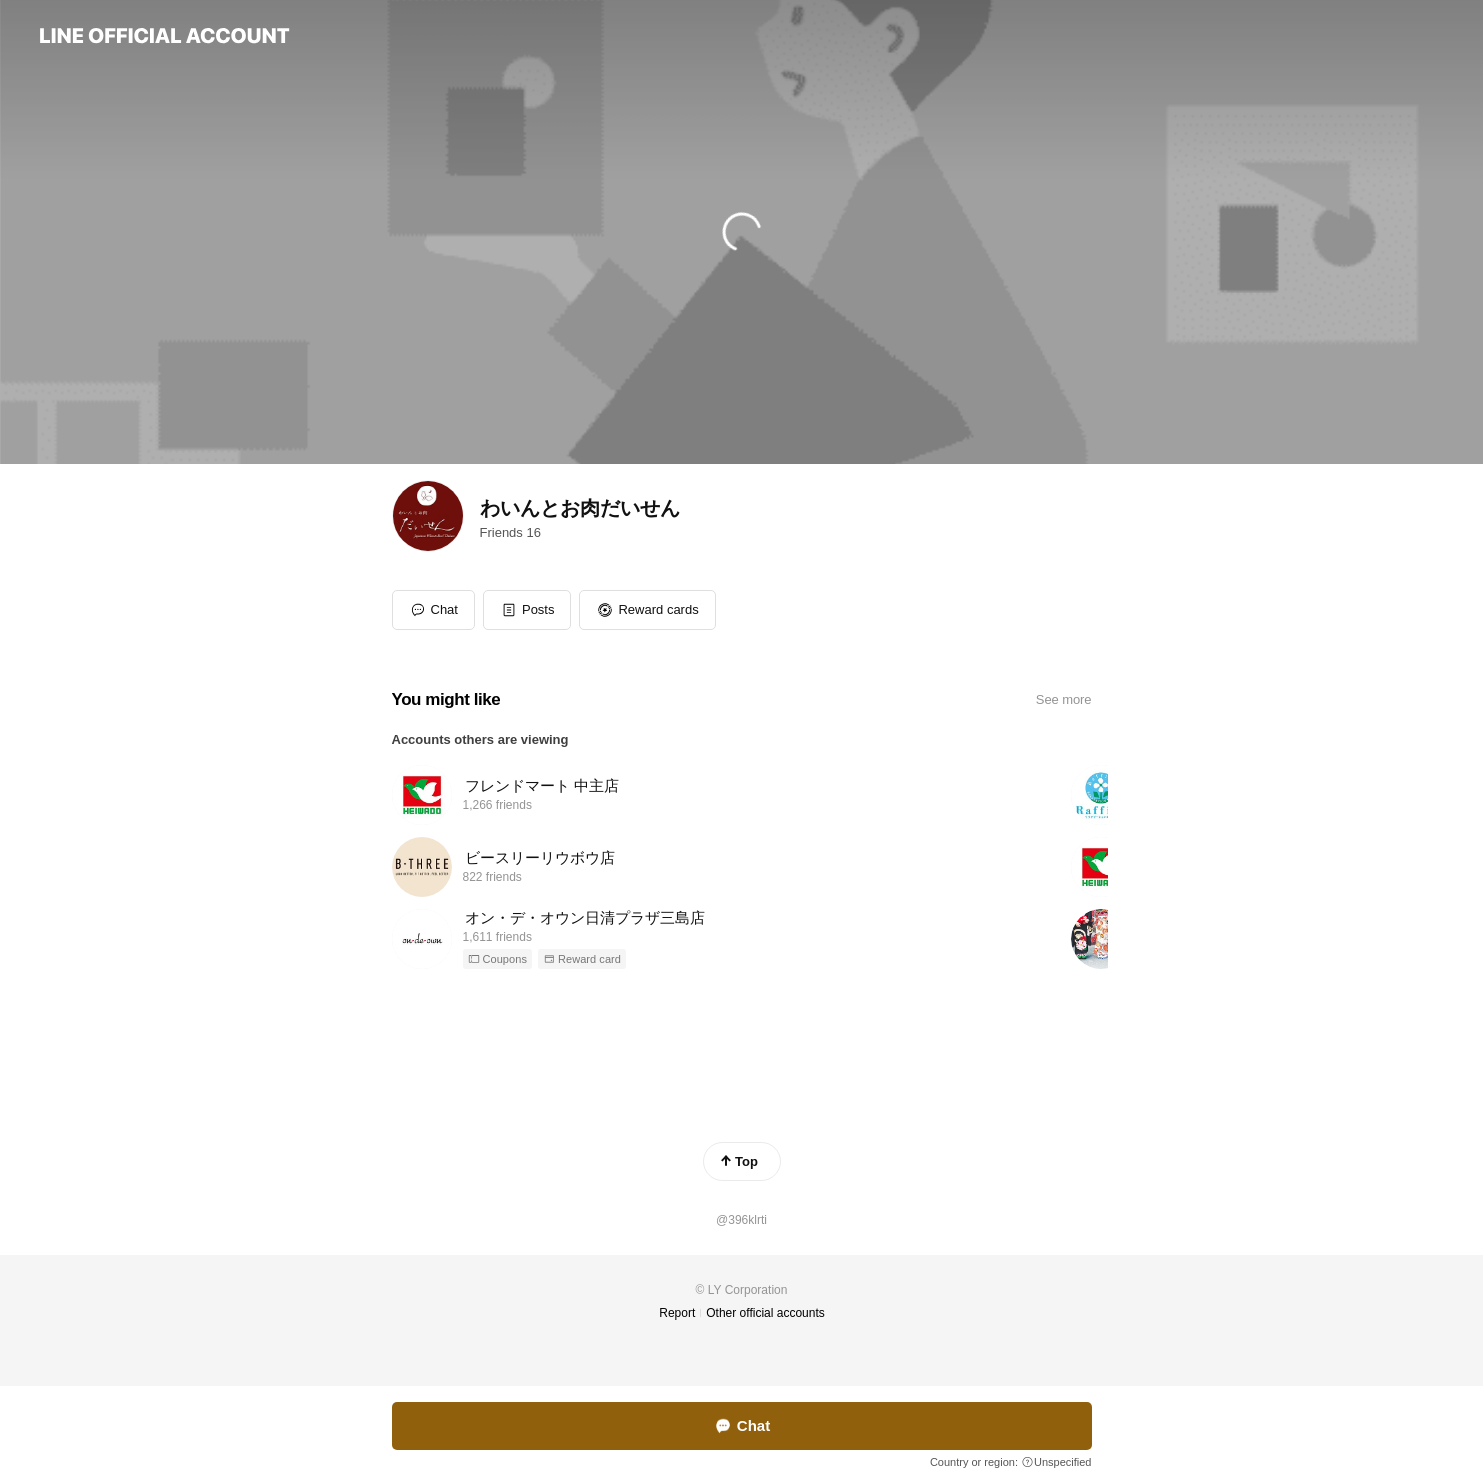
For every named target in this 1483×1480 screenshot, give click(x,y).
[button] (527, 610)
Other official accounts (765, 1313)
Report (677, 1313)
